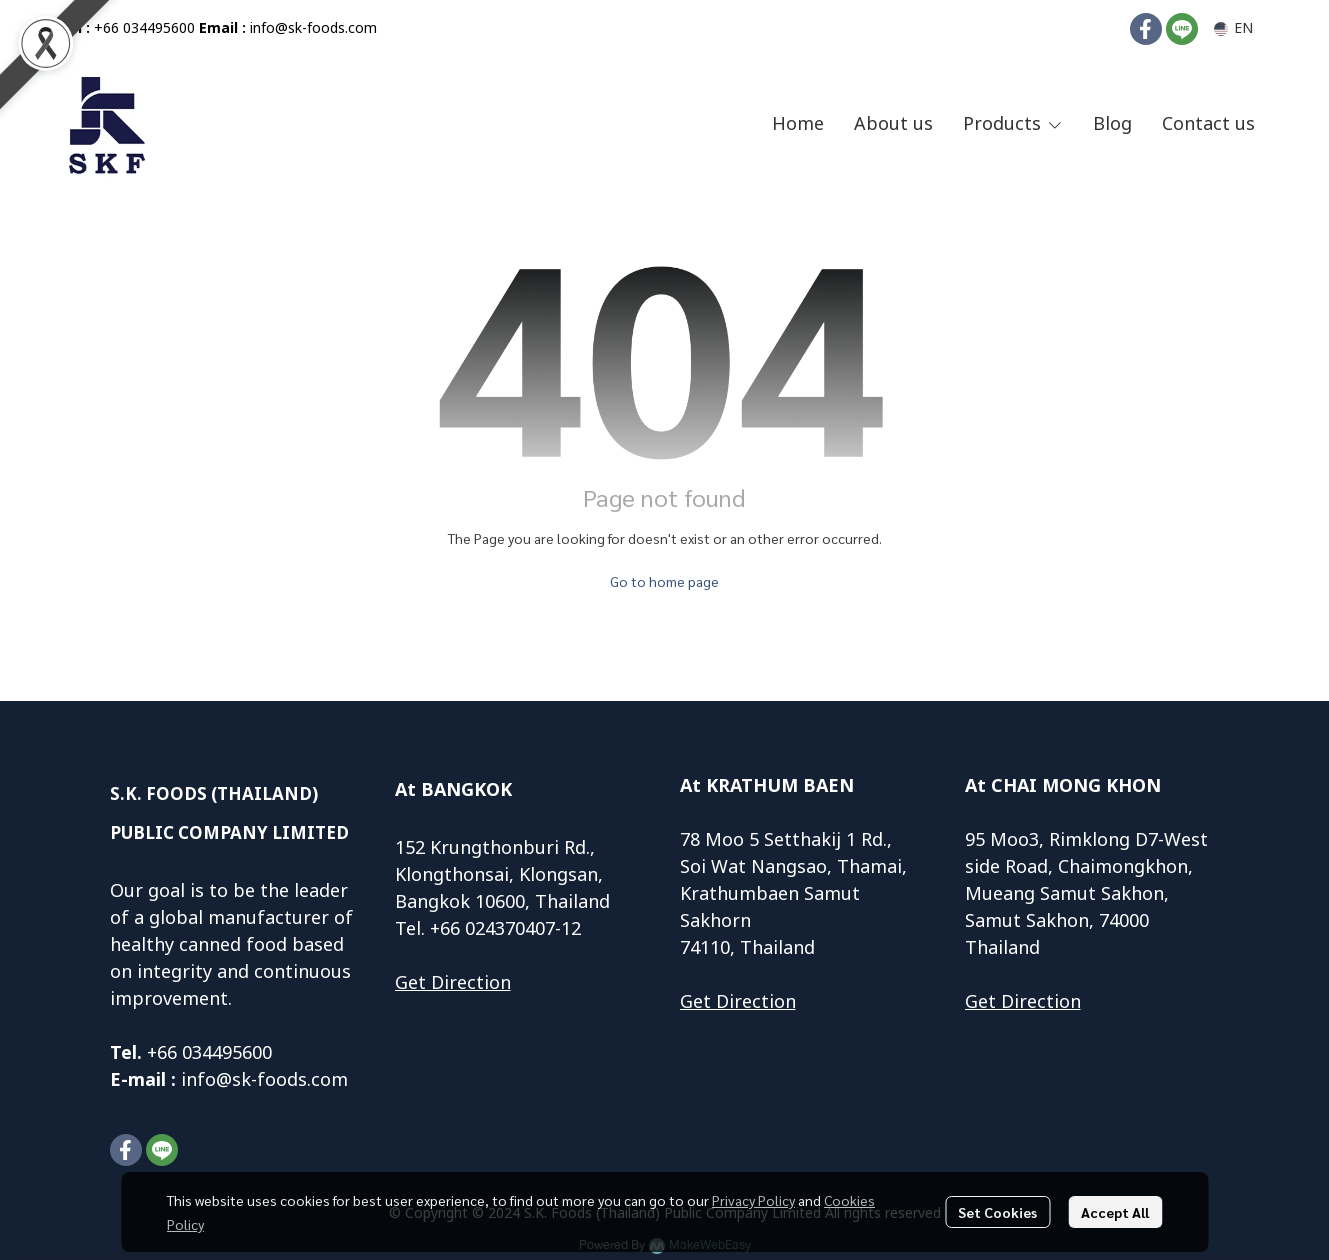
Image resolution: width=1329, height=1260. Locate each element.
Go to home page (664, 581)
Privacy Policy (753, 1200)
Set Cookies (997, 1212)
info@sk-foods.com (313, 28)
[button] (1233, 28)
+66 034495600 (144, 28)
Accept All (1115, 1212)
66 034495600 (214, 1053)
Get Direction (453, 983)
